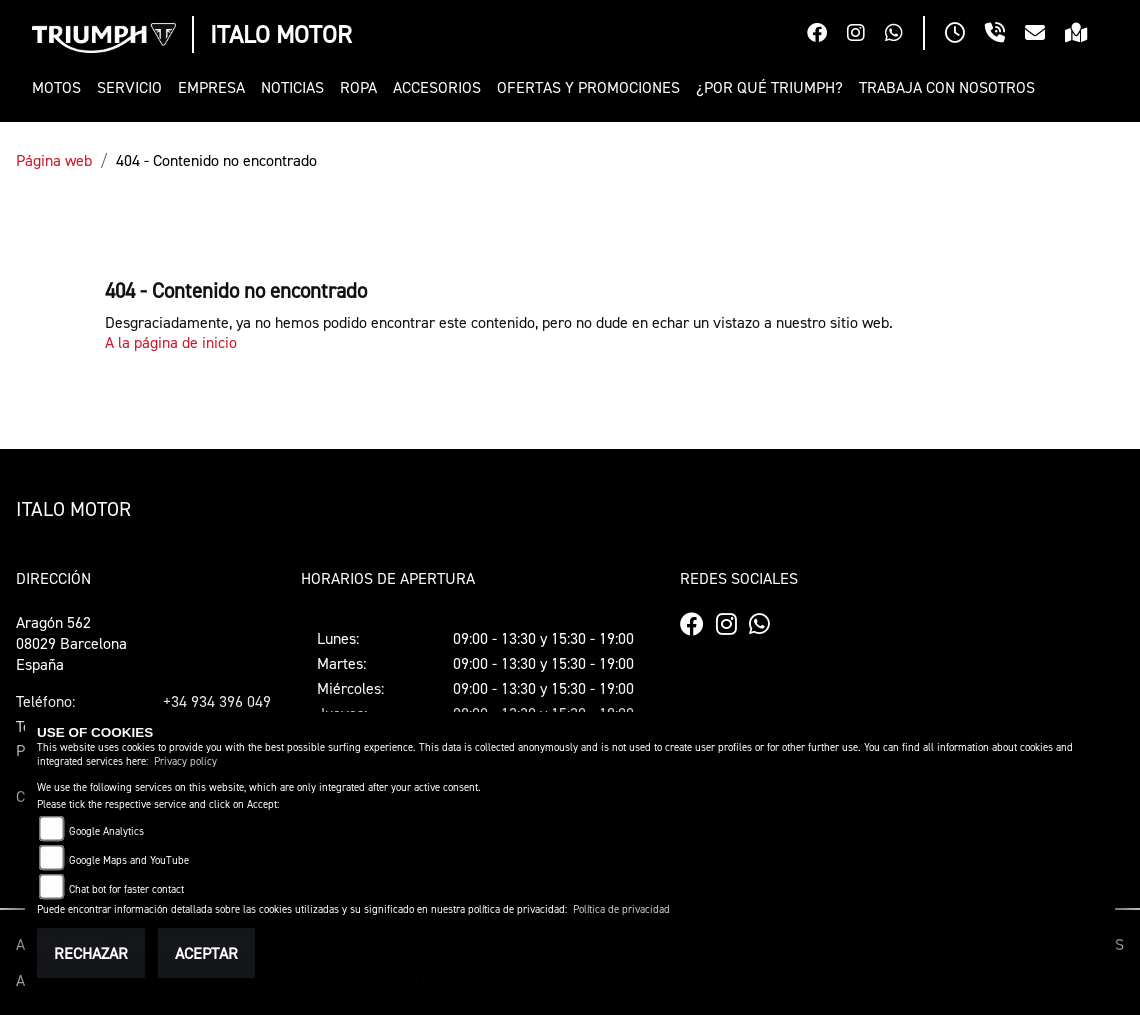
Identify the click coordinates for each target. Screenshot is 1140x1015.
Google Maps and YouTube (129, 860)
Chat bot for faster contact (126, 889)
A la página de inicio (171, 342)
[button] (60, 87)
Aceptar (206, 953)
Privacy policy (185, 761)
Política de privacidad (621, 909)
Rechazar (91, 953)
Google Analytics (106, 831)
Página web (54, 160)
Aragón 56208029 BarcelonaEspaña (71, 643)
